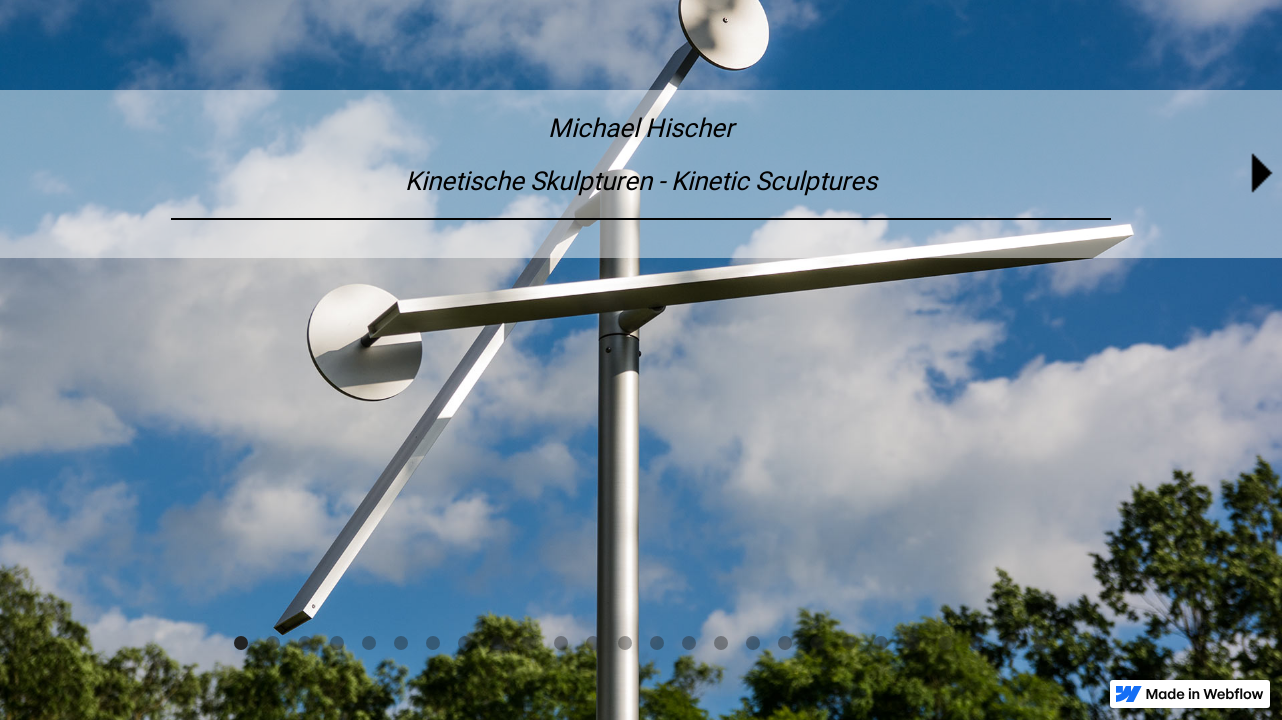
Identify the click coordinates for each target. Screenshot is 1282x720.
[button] (241, 643)
